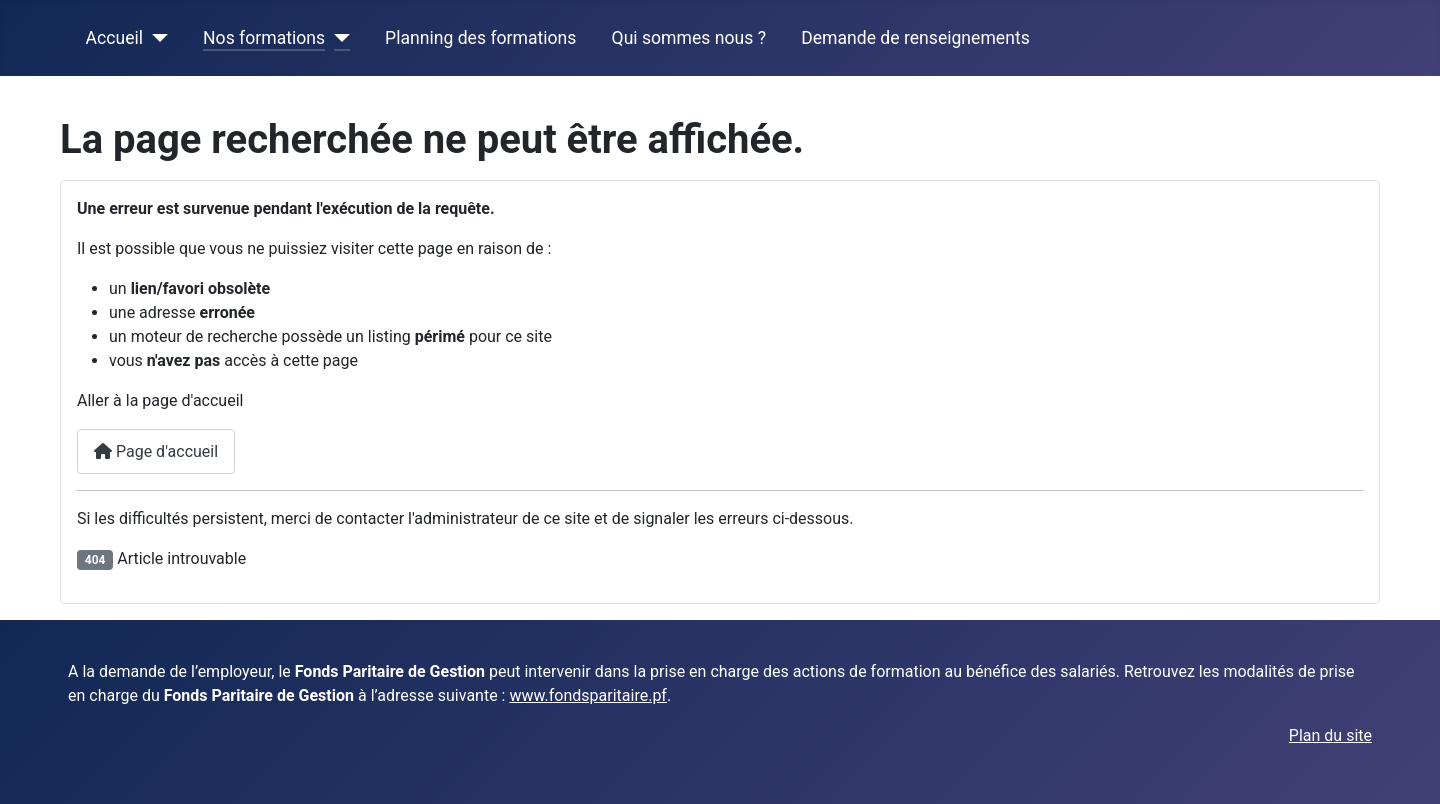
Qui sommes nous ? (689, 38)
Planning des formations (480, 38)
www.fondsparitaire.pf (587, 695)
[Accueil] (155, 38)
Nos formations (264, 38)
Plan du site (1330, 735)
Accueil (114, 38)
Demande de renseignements (915, 38)
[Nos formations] (337, 38)
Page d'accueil (156, 451)
